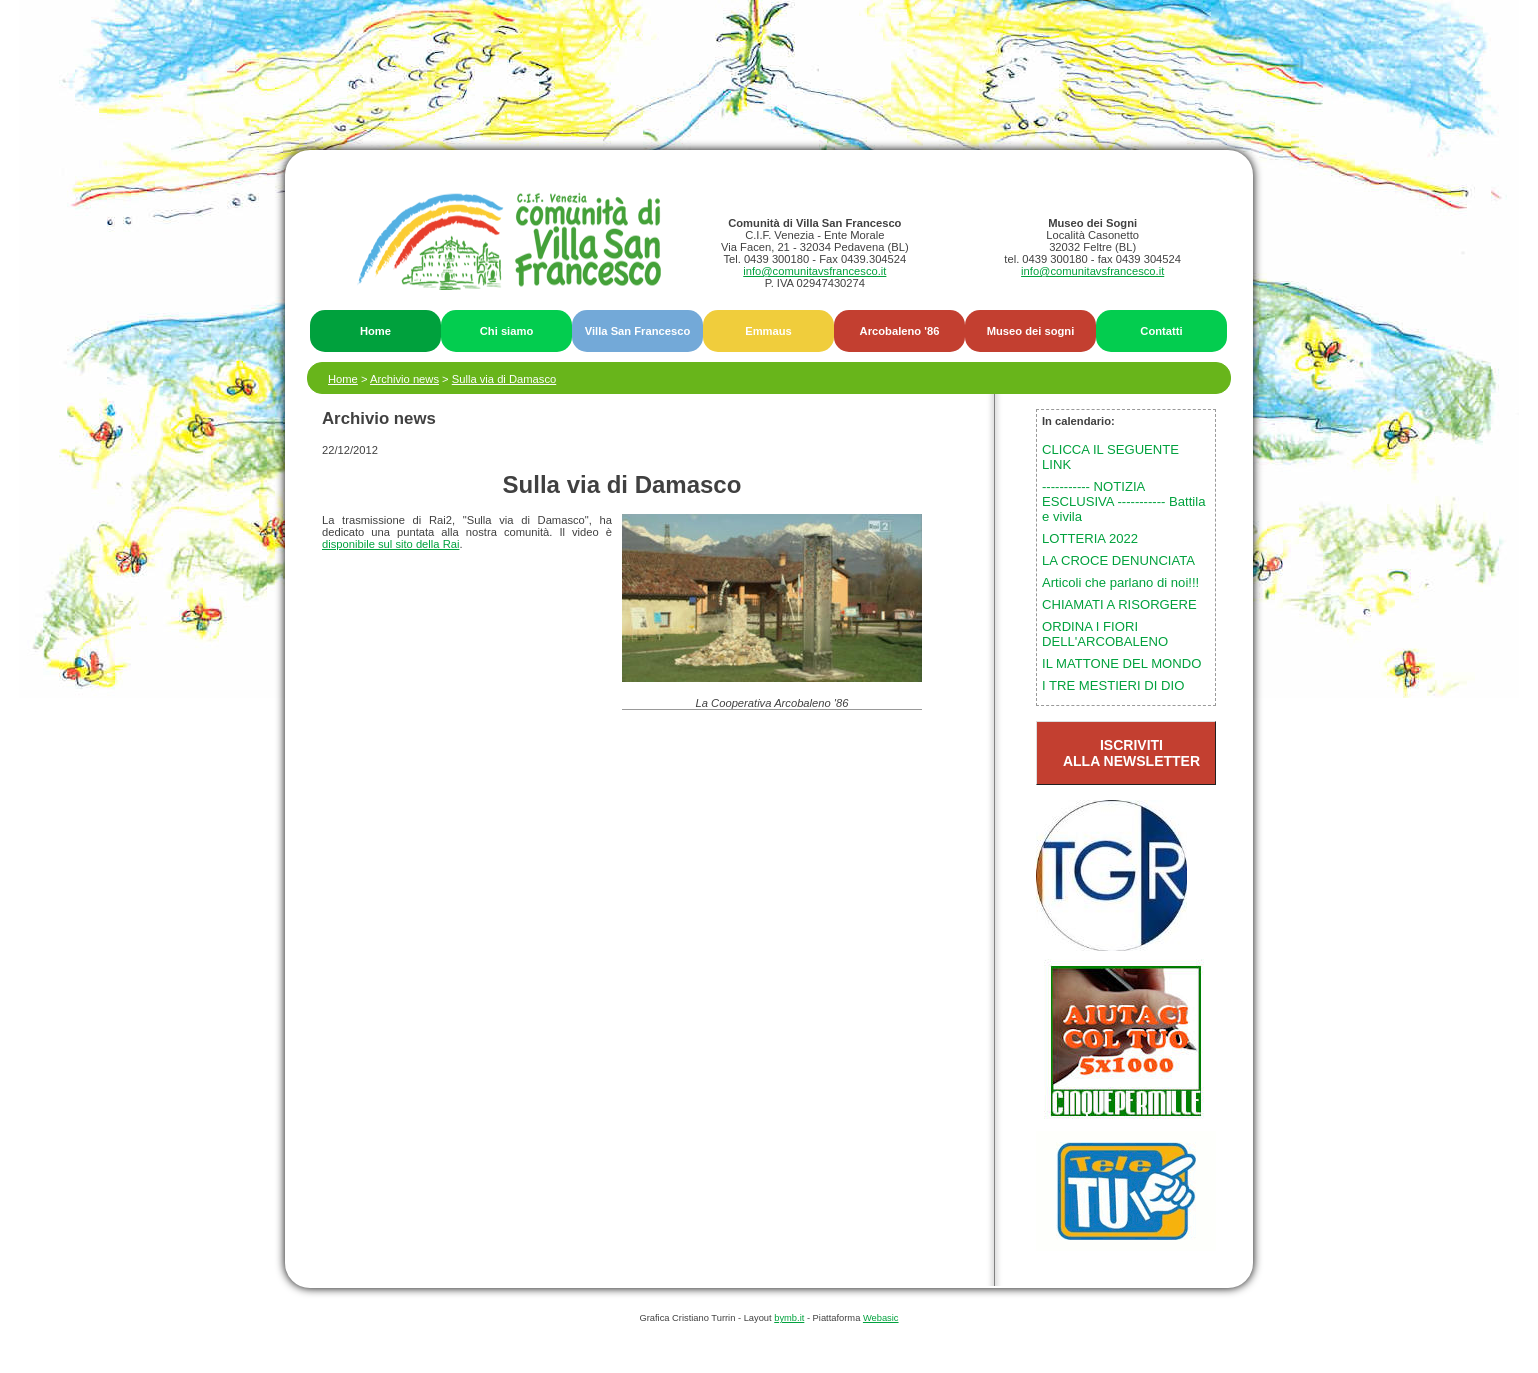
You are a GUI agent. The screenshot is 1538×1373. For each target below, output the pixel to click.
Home (375, 331)
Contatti (1161, 331)
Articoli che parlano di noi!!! (1120, 582)
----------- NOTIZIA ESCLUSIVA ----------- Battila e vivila (1123, 501)
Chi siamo (506, 331)
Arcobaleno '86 (900, 331)
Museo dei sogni (1031, 331)
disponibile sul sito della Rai (390, 544)
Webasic (881, 1318)
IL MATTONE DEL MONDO (1121, 663)
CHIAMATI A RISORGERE (1119, 604)
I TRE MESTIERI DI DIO (1113, 685)
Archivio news (404, 379)
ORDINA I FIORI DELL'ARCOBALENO (1105, 634)
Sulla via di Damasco (504, 379)
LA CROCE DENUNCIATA (1118, 560)
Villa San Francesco (638, 331)
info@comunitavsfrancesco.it (814, 271)
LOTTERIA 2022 (1090, 538)
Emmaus (768, 331)
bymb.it (789, 1318)
